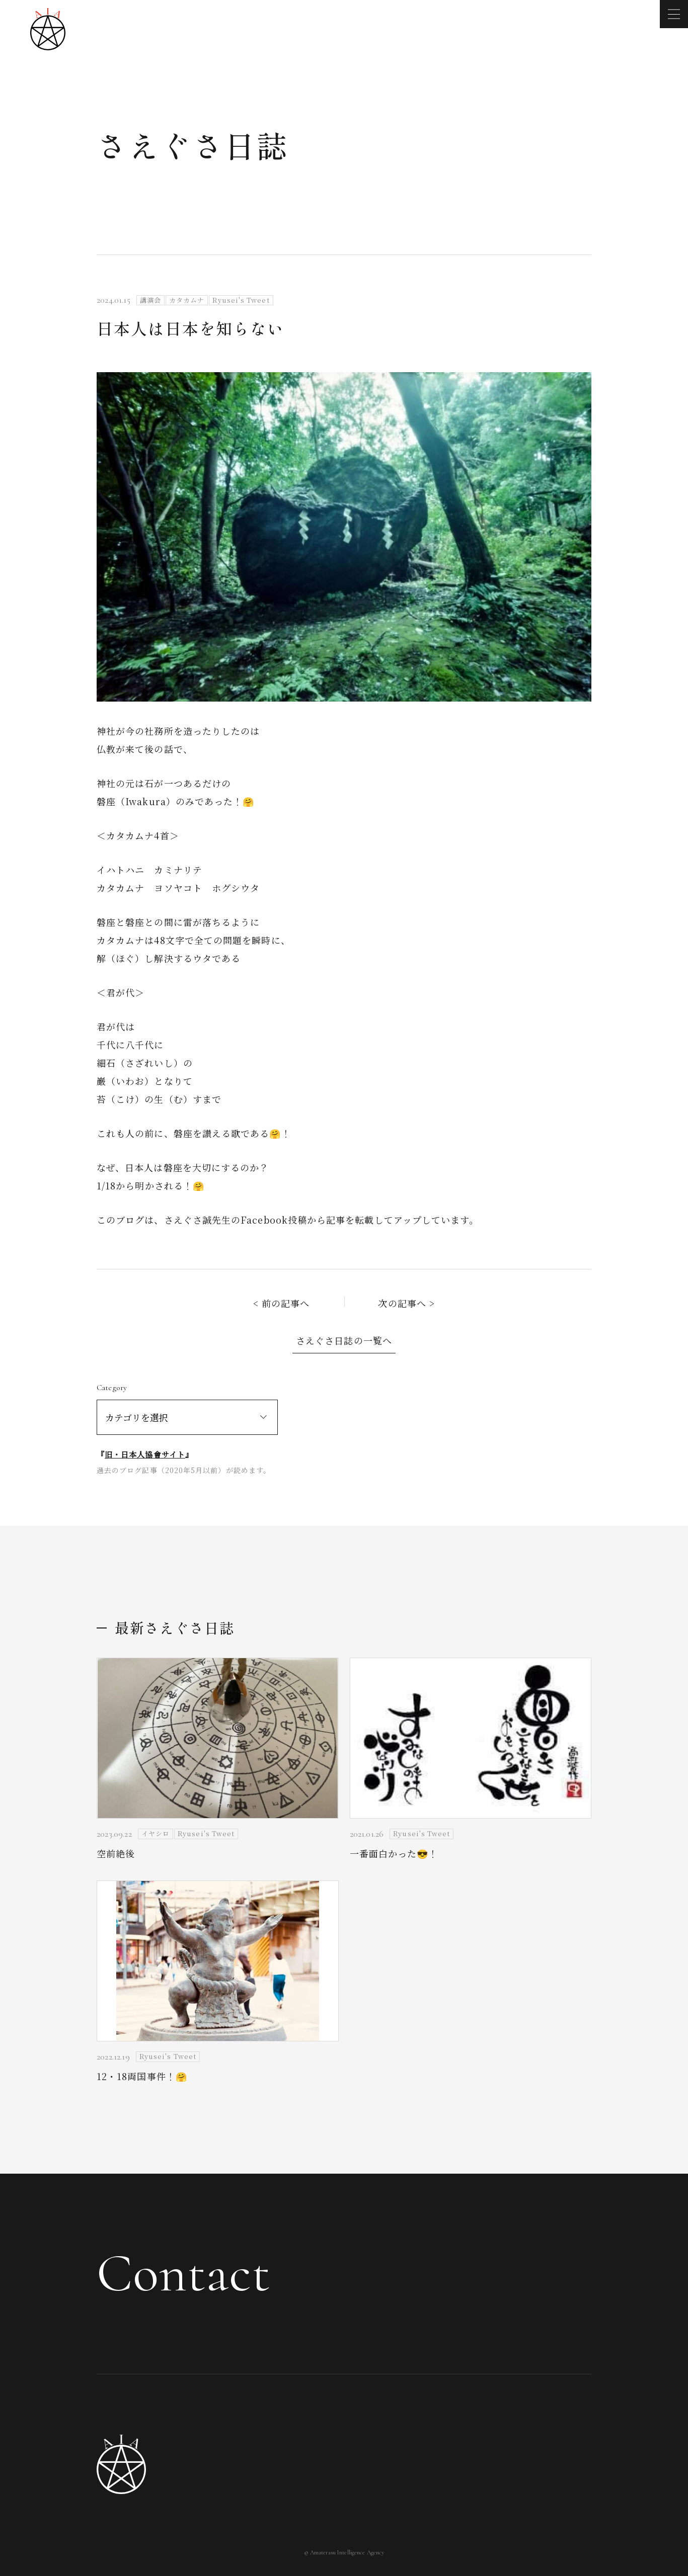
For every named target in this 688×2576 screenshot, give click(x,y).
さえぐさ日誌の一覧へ (344, 1340)
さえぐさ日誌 (193, 144)
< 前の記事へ (281, 1303)
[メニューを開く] (674, 14)
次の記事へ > (406, 1303)
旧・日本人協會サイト (145, 1454)
